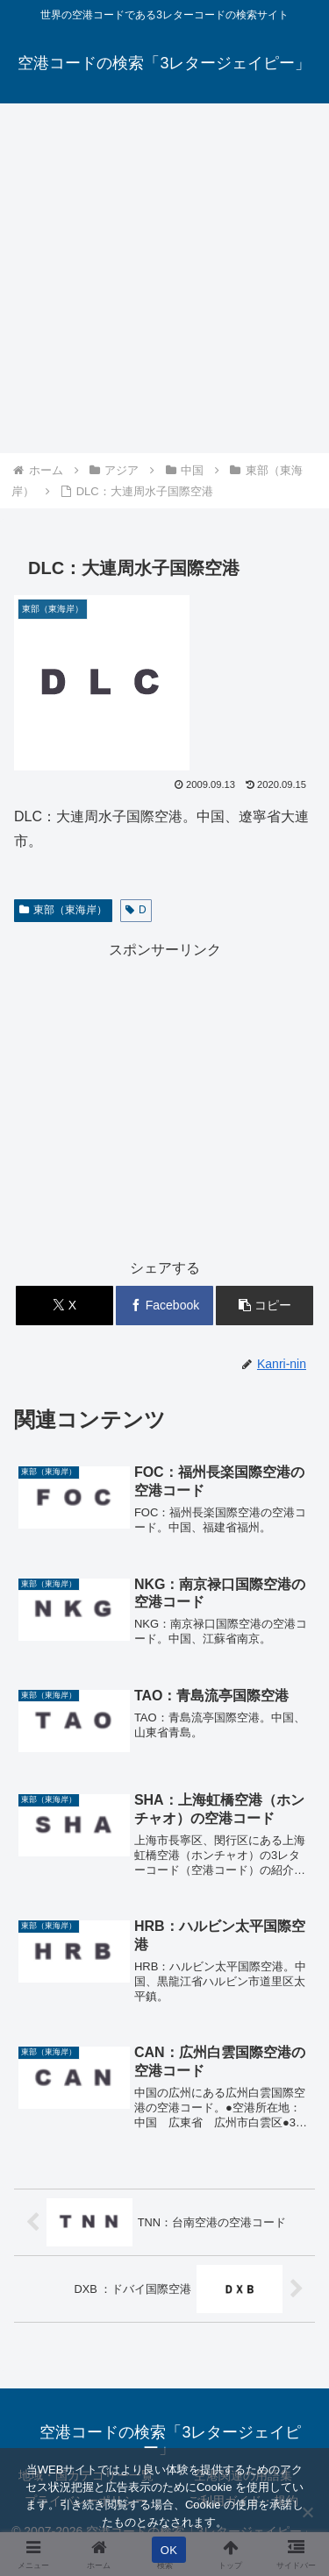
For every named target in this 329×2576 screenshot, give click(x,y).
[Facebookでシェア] (164, 1305)
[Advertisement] (164, 278)
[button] (264, 1305)
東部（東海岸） (63, 910)
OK (169, 2550)
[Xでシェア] (64, 1305)
